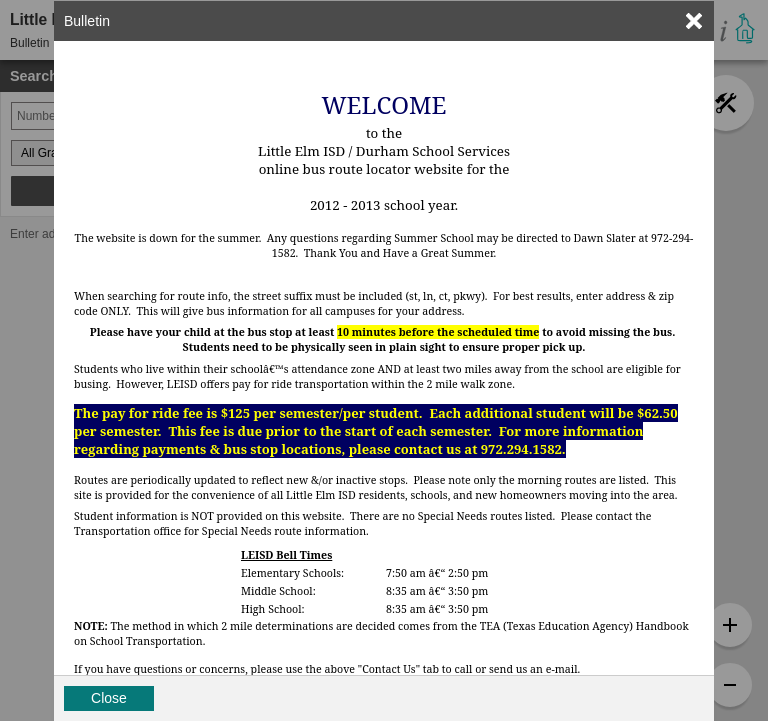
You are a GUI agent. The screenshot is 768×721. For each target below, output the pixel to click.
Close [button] (109, 698)
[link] (694, 21)
